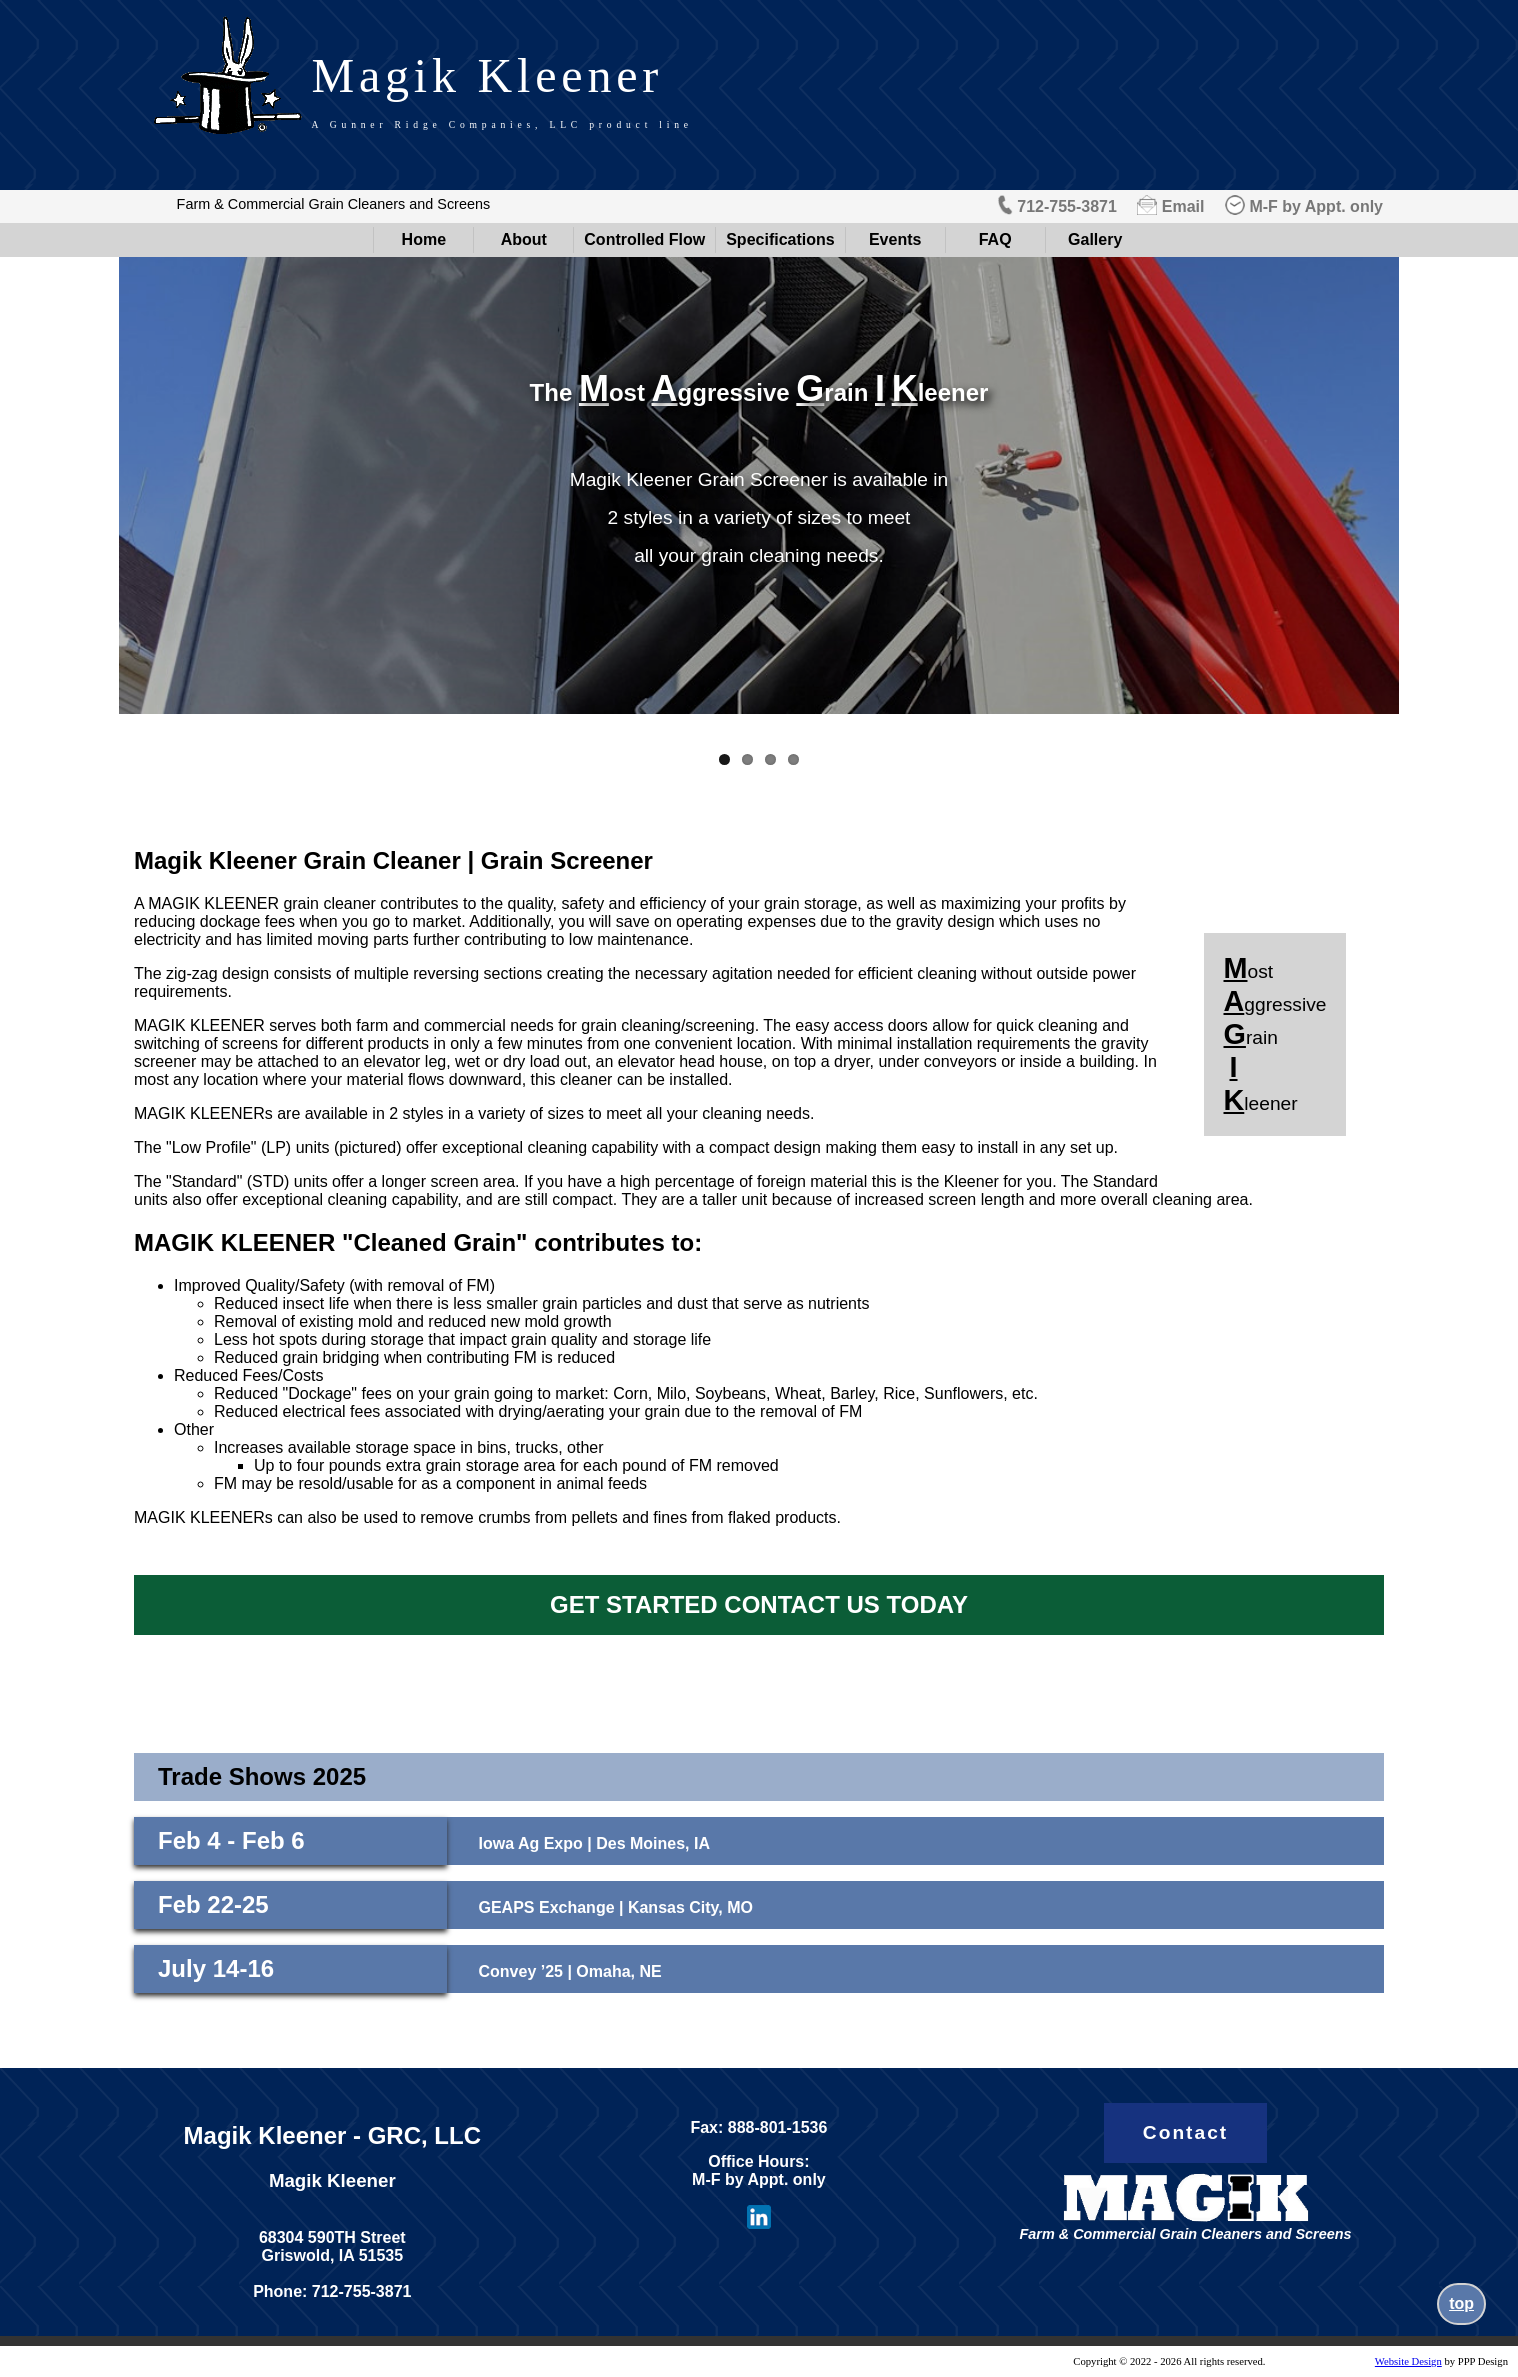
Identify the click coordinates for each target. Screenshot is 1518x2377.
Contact (1185, 2132)
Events (895, 239)
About (524, 239)
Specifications (780, 239)
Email (1183, 206)
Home (424, 239)
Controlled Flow (644, 239)
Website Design (1408, 2361)
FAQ (995, 239)
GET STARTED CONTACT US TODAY (759, 1604)
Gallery (1095, 239)
